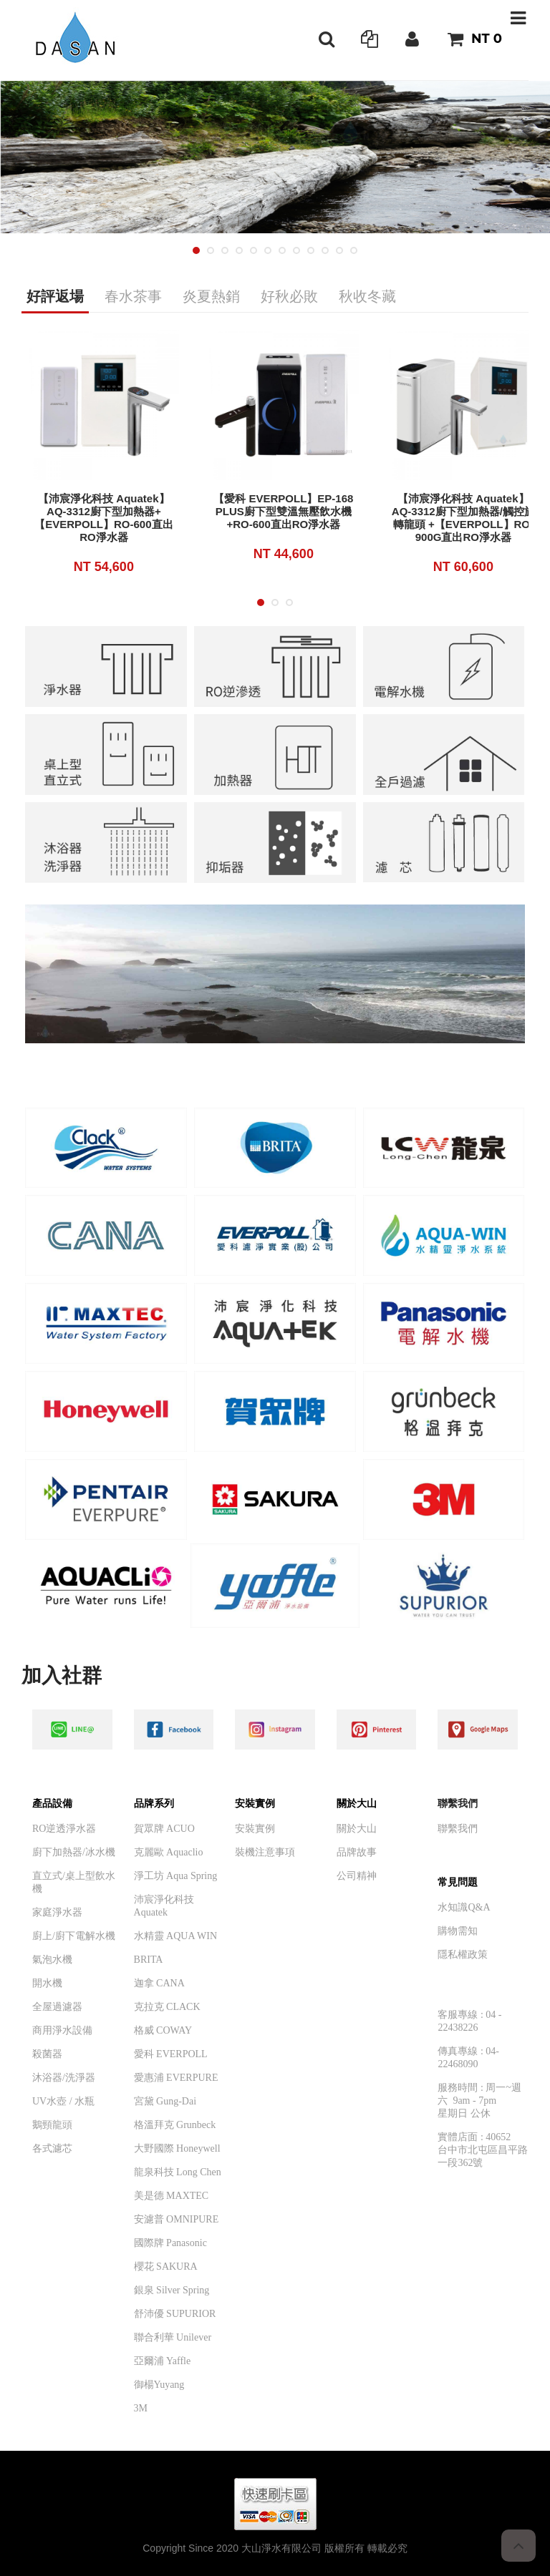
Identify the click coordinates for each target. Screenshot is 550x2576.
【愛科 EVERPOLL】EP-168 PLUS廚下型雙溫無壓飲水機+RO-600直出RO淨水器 (283, 511)
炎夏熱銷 (211, 296)
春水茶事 (133, 296)
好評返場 (55, 296)
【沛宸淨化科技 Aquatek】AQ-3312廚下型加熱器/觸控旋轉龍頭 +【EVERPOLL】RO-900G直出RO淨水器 (463, 517)
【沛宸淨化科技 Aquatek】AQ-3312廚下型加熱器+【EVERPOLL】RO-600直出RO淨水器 (103, 517)
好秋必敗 (289, 296)
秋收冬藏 (367, 296)
